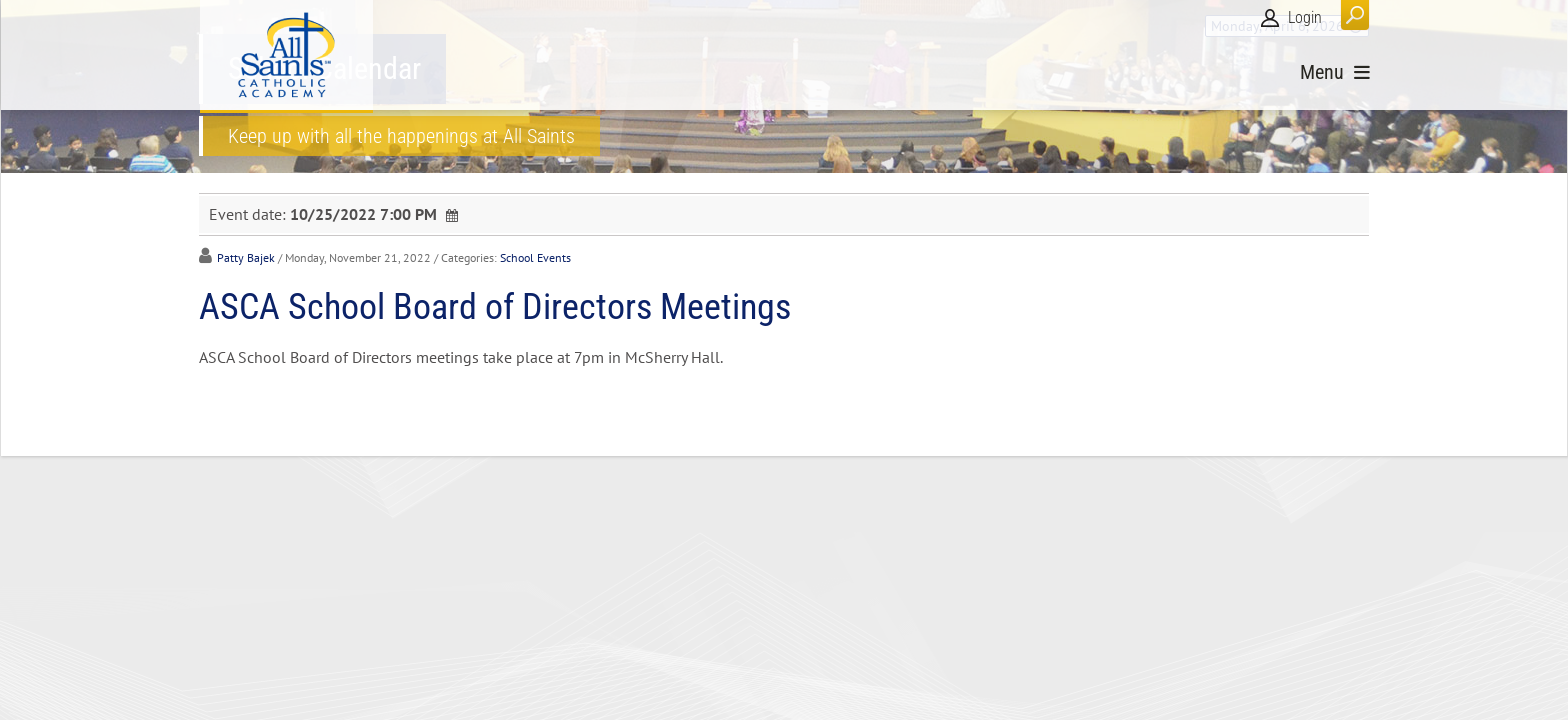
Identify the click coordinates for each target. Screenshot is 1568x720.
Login (1305, 17)
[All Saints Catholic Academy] (286, 55)
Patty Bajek (246, 257)
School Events (535, 257)
